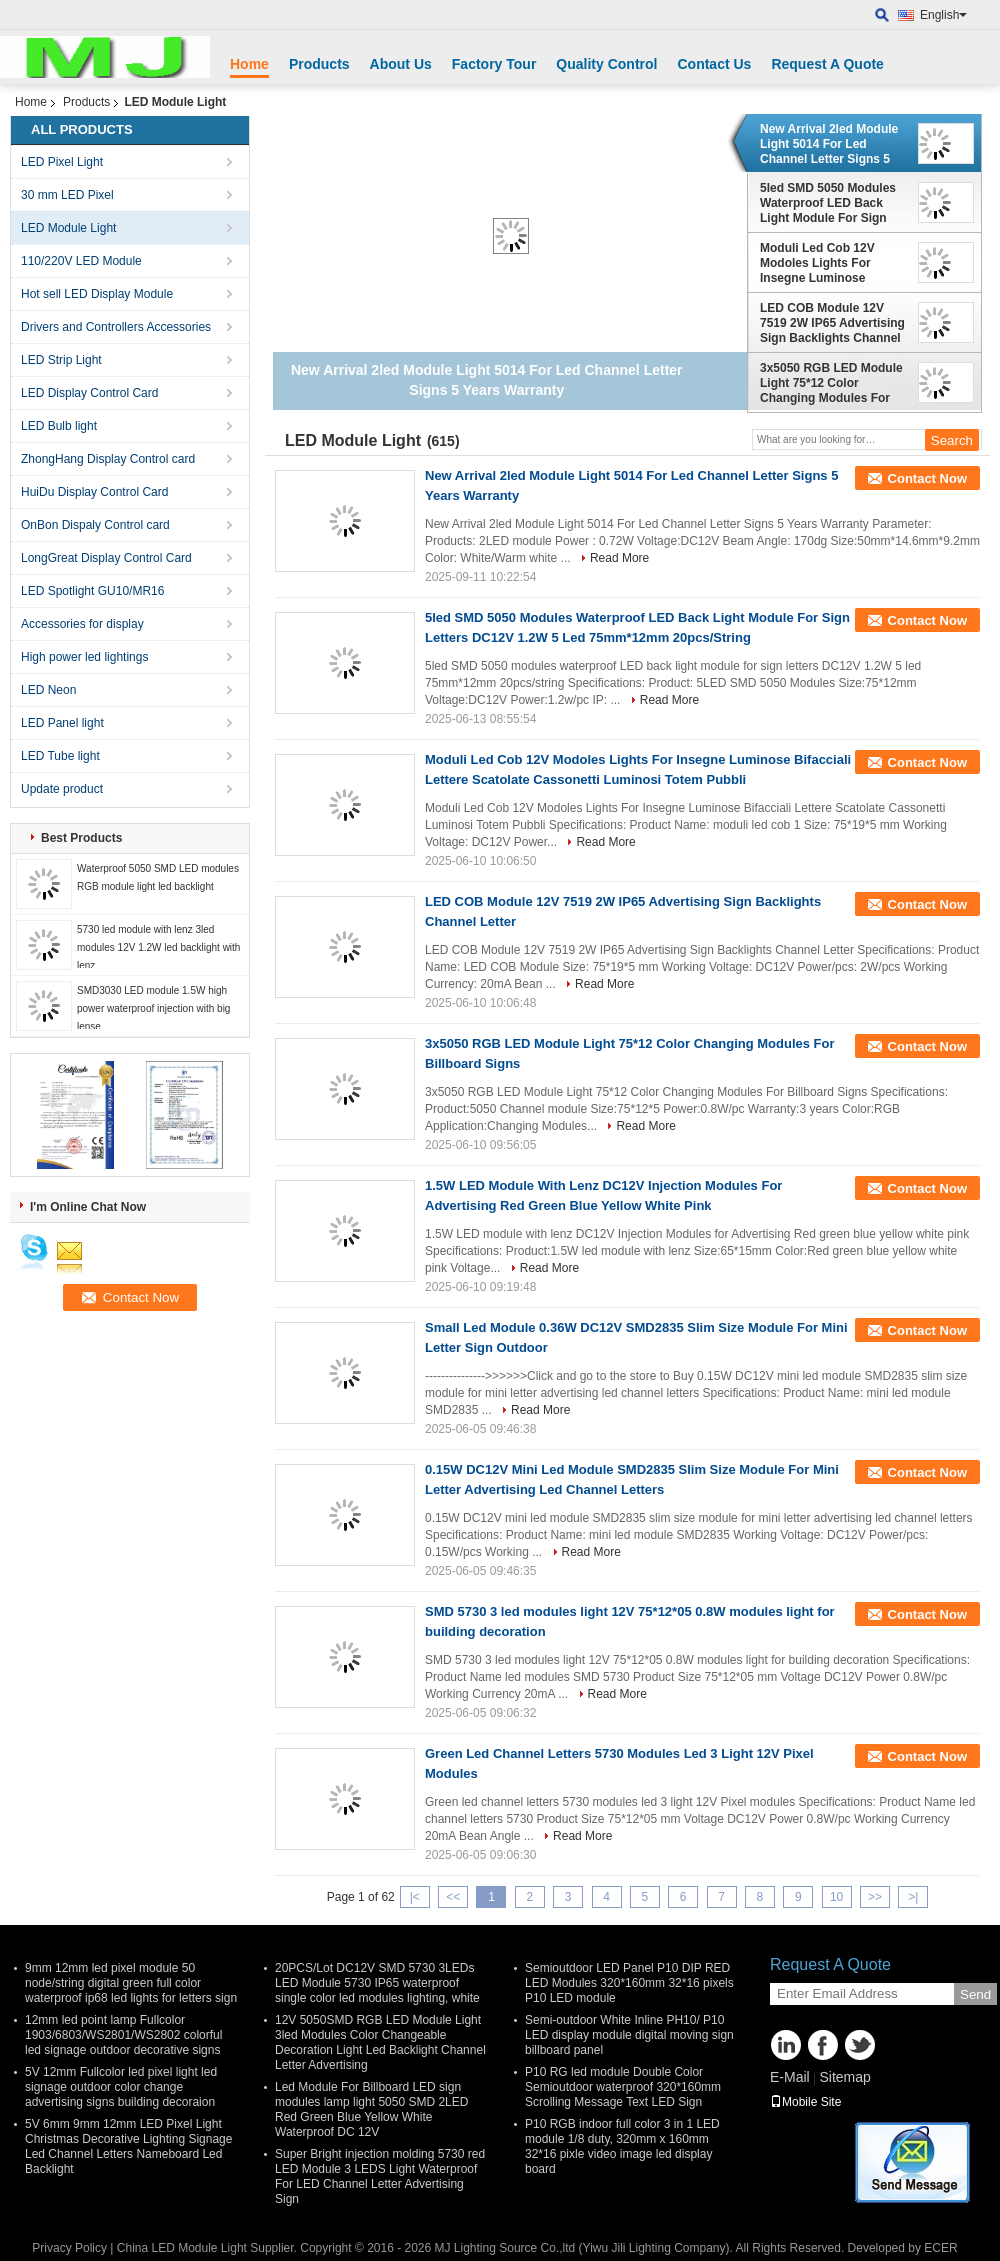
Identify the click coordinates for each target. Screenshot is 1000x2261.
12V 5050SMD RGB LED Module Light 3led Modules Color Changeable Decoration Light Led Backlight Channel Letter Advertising (380, 2042)
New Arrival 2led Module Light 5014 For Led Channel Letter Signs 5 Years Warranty (829, 144)
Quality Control (606, 64)
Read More (619, 558)
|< (415, 1897)
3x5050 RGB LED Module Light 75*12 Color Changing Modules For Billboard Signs (831, 383)
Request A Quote (827, 64)
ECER (940, 2248)
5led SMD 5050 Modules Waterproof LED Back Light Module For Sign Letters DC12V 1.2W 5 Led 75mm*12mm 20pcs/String (834, 203)
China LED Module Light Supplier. (208, 2248)
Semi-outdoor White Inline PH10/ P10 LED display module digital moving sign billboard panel (629, 2035)
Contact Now (927, 478)
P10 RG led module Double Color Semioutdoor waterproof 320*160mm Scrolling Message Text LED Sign (623, 2087)
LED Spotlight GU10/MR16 (92, 591)
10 (836, 1897)
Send (975, 1994)
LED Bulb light (59, 426)
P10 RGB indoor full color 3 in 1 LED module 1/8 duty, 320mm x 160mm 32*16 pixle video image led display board (622, 2146)
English (943, 15)
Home (249, 64)
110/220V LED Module (81, 261)
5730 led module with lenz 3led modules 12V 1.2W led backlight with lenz (158, 947)
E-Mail (790, 2077)
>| (913, 1897)
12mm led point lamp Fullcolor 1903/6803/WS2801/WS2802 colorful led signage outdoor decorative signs (123, 2035)
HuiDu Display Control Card (94, 492)
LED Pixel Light (62, 162)
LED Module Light (68, 228)
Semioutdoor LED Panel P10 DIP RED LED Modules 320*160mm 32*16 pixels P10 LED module (629, 1983)
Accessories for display (82, 624)
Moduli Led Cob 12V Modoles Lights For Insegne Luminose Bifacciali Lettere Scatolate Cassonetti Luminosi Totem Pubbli (826, 263)
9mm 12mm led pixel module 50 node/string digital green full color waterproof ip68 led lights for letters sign (131, 1983)
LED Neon (48, 690)
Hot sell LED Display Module (97, 294)
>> (875, 1897)
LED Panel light (62, 723)
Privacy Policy (69, 2248)
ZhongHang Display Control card (108, 459)
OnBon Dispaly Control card (95, 525)
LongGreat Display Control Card (106, 558)
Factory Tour (494, 64)
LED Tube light (60, 756)
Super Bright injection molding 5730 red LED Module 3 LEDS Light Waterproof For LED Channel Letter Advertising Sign (380, 2176)
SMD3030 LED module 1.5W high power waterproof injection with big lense (153, 1008)
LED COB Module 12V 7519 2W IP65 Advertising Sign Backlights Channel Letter (832, 323)
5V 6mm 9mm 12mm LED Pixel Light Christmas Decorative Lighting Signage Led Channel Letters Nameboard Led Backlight (128, 2146)
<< (453, 1897)
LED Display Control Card (89, 393)
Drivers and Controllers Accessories (116, 327)
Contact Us (714, 64)
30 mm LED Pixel (67, 195)
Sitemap (844, 2077)
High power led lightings (84, 657)
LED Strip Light (61, 360)
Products (319, 64)
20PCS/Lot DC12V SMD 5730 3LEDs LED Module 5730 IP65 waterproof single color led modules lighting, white (377, 1983)
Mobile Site (805, 2102)
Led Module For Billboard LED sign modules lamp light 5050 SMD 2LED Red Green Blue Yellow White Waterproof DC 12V (371, 2109)
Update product (62, 789)
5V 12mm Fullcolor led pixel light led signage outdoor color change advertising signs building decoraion (121, 2087)
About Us (401, 64)
